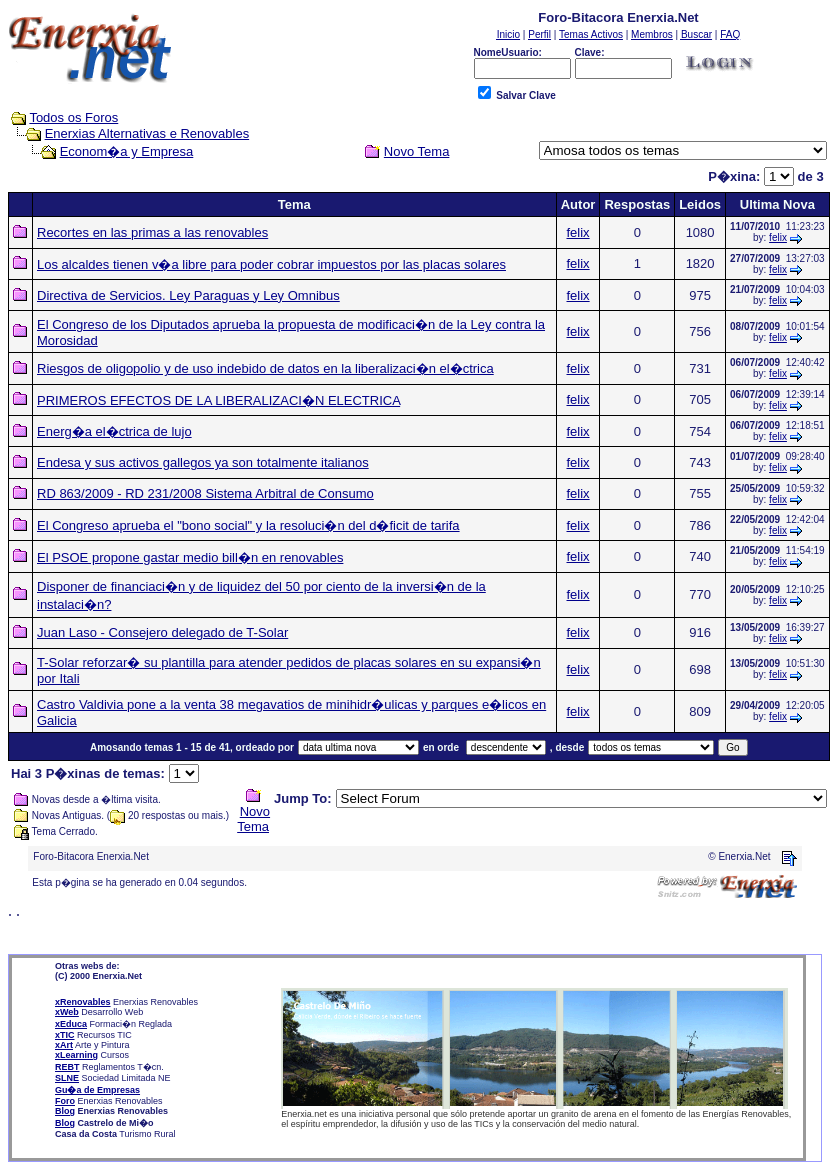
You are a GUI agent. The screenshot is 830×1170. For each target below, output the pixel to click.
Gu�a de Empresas (97, 1090)
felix (578, 232)
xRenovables (83, 1002)
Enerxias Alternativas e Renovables (147, 133)
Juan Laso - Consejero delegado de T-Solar (162, 632)
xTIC (65, 1035)
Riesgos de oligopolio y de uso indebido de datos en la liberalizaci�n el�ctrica (265, 368)
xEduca (71, 1024)
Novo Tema (253, 819)
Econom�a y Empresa (127, 151)
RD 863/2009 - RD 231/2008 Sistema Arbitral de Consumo (205, 493)
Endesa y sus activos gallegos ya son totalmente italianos (203, 462)
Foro (65, 1101)
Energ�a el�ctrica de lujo (114, 431)
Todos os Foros (73, 117)
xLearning (76, 1055)
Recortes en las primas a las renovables (152, 232)
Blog (65, 1111)
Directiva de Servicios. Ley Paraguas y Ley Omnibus (188, 295)
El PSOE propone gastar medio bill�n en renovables (190, 557)
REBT (67, 1067)
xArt (64, 1045)
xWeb (67, 1012)
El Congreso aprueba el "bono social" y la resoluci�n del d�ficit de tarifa (248, 525)
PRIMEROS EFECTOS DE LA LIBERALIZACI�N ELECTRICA (218, 400)
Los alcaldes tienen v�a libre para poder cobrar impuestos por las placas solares (271, 264)
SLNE (67, 1078)
